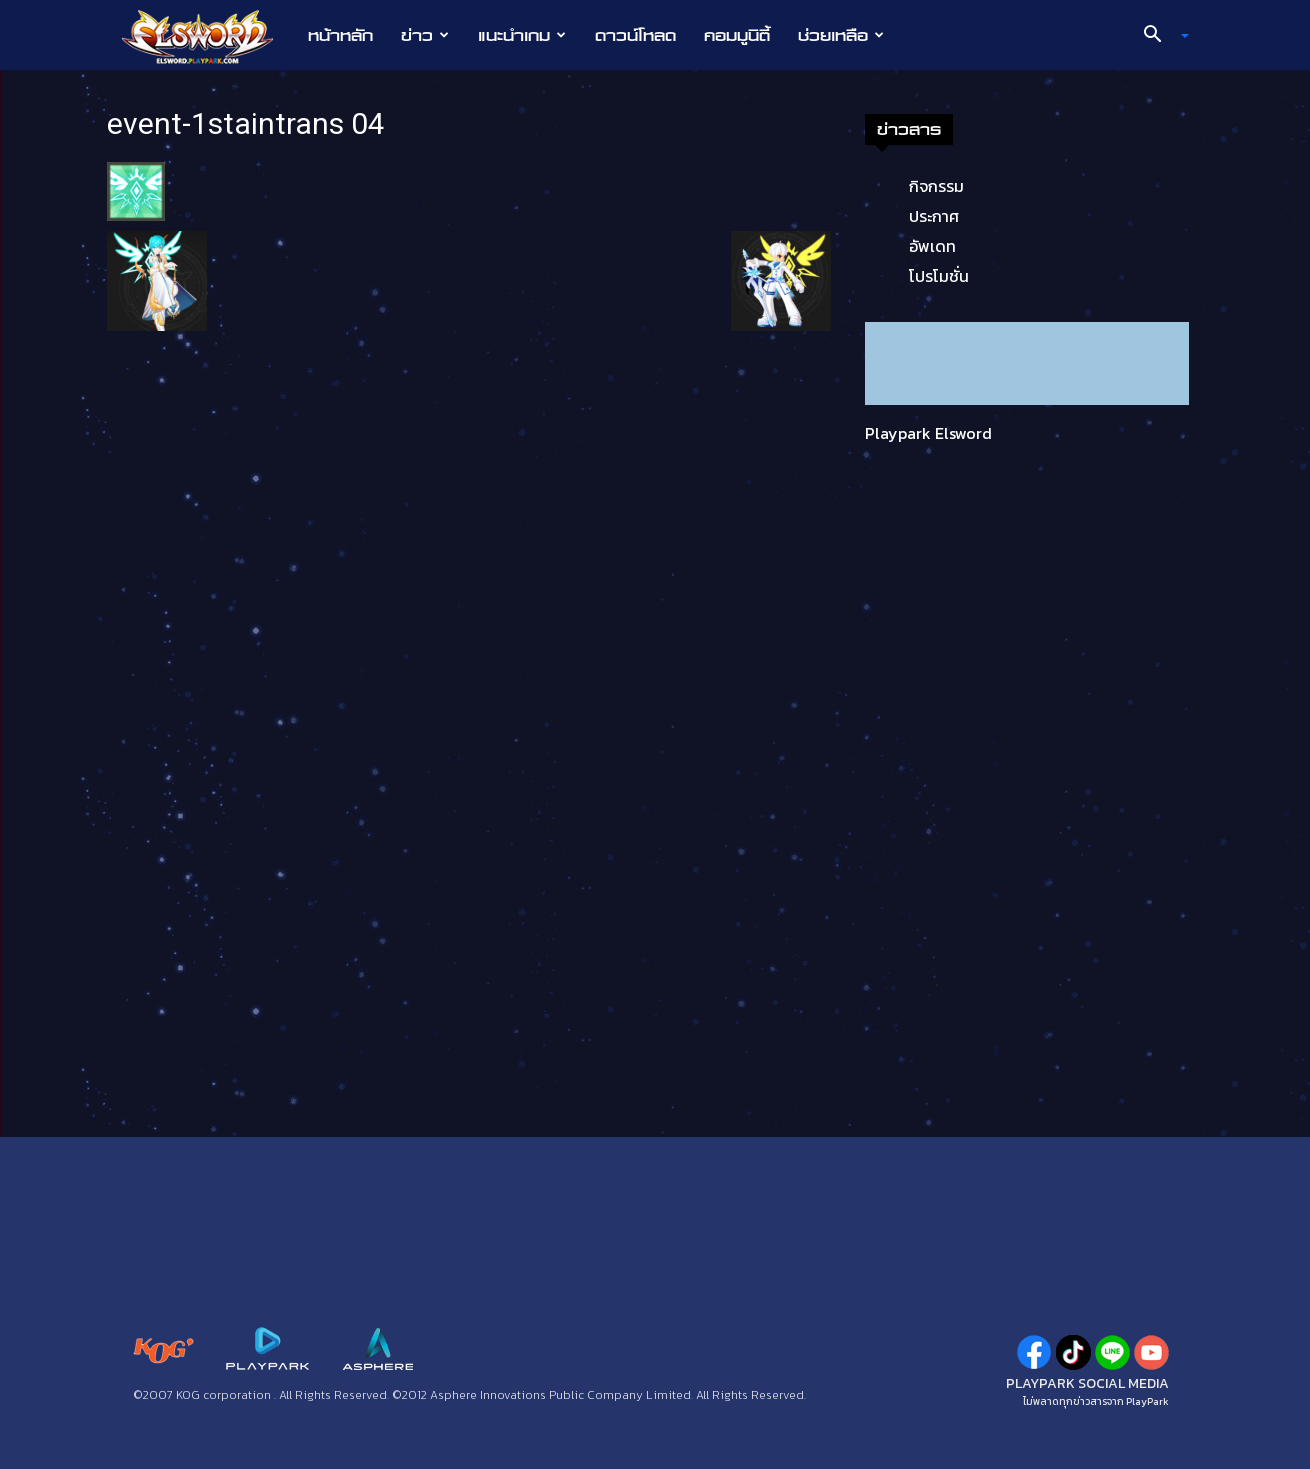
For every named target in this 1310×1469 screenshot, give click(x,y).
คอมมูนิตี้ (737, 35)
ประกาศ (934, 216)
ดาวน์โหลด (635, 35)
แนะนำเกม (522, 35)
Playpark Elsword (928, 433)
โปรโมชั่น (939, 276)
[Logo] (207, 36)
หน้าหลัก (340, 35)
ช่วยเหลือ (841, 35)
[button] (1159, 36)
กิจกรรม (936, 186)
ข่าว (425, 35)
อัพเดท (932, 246)
